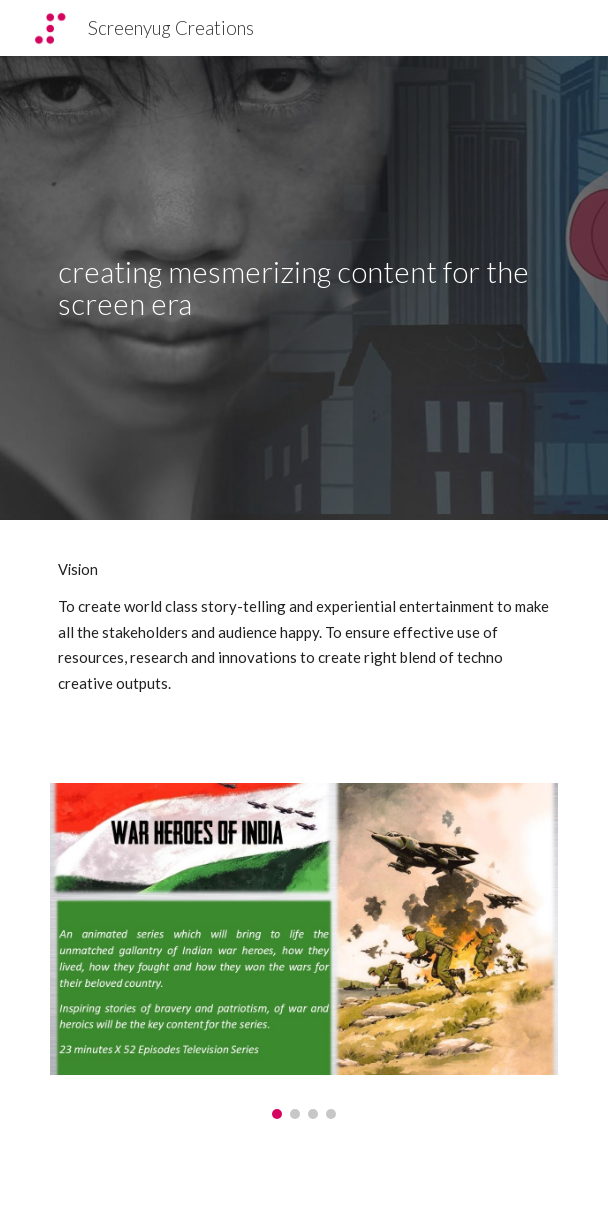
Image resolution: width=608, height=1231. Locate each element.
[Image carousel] (303, 951)
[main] (303, 288)
